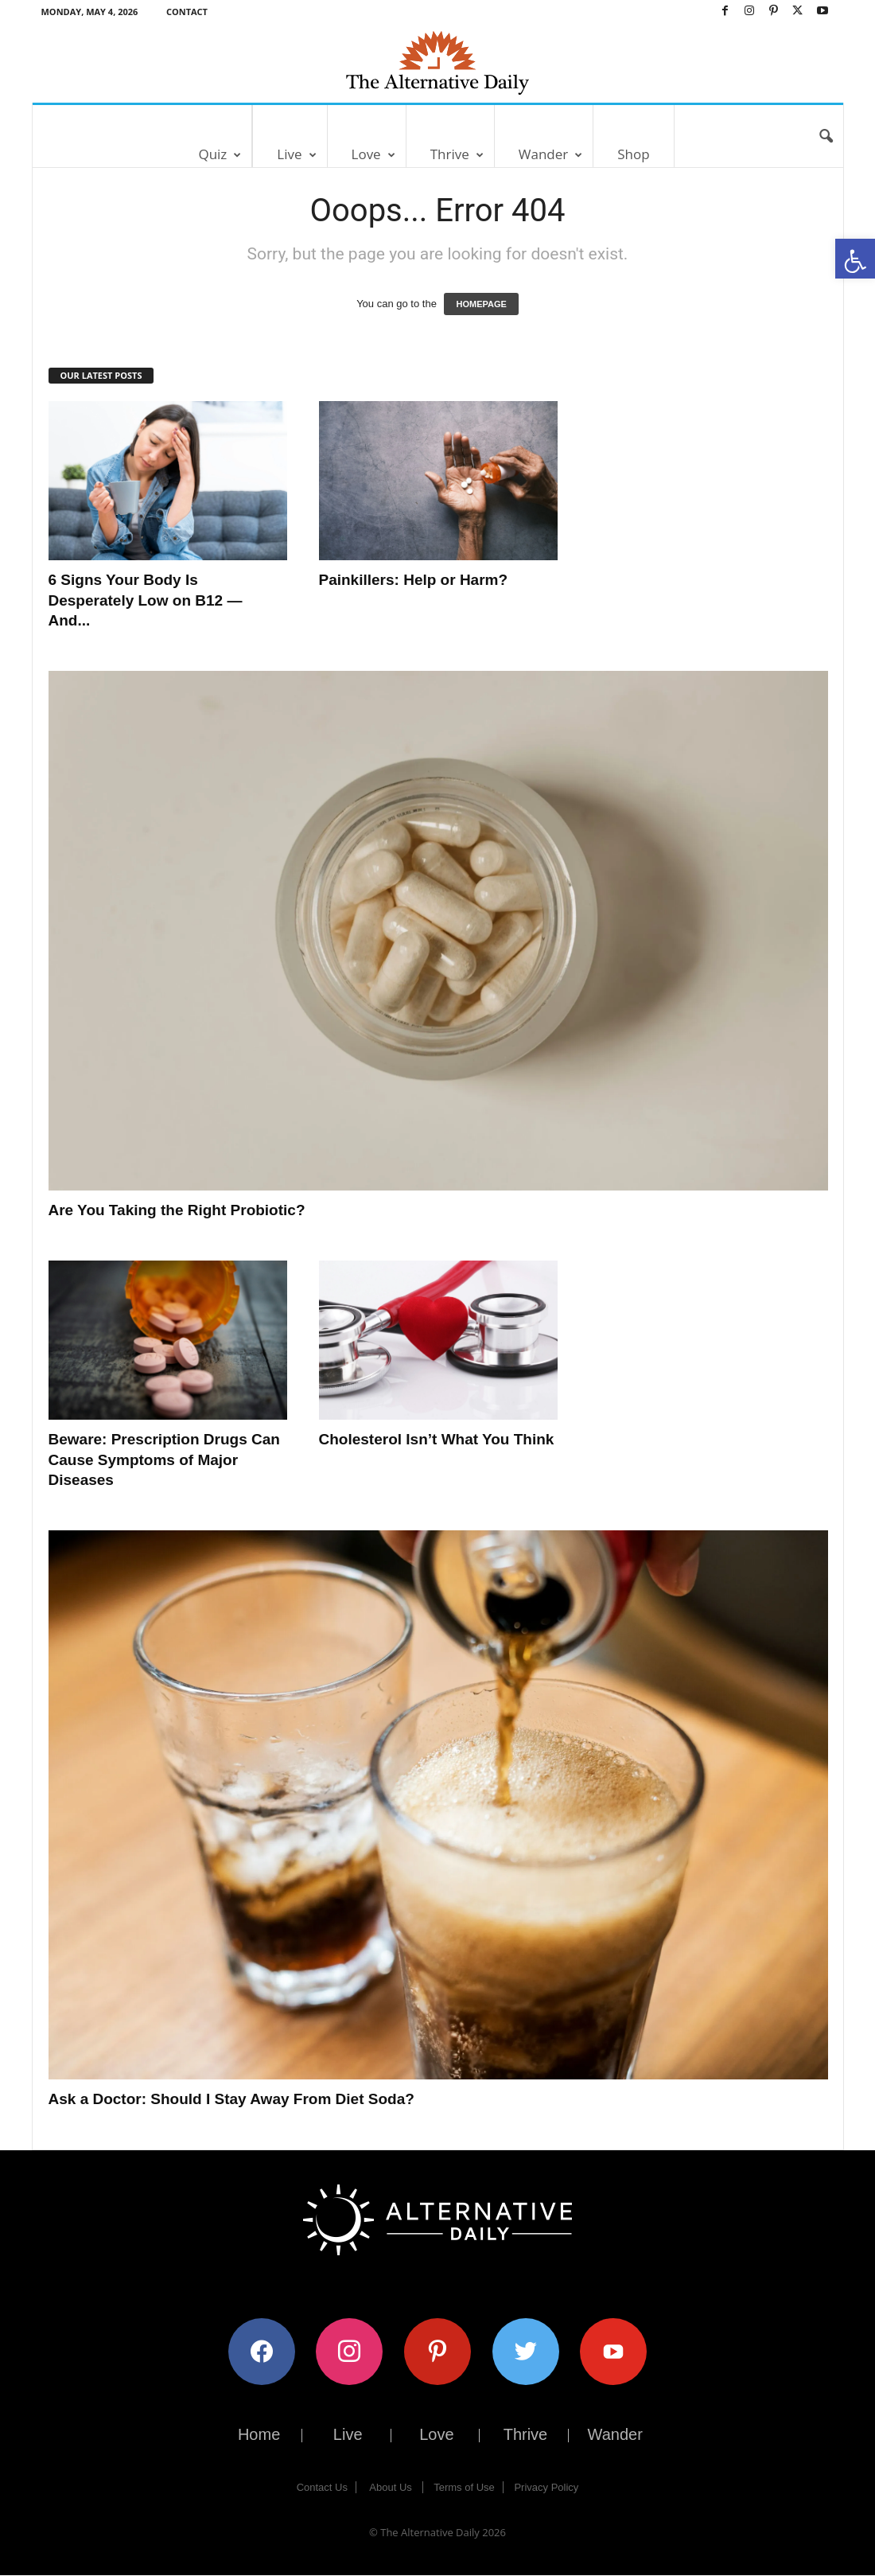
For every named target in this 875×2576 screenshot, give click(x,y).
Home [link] (259, 2434)
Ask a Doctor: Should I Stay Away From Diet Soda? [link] (231, 2099)
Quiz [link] (219, 154)
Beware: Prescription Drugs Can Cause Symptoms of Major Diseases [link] (164, 1459)
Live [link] (296, 154)
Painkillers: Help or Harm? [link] (413, 579)
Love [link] (373, 154)
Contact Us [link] (322, 2487)
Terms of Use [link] (464, 2487)
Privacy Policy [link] (546, 2487)
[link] (855, 259)
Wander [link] (550, 154)
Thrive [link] (457, 154)
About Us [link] (390, 2487)
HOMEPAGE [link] (481, 304)
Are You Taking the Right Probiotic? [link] (177, 1210)
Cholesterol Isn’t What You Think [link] (436, 1439)
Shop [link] (633, 154)
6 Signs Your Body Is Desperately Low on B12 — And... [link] (146, 600)
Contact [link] (187, 12)
